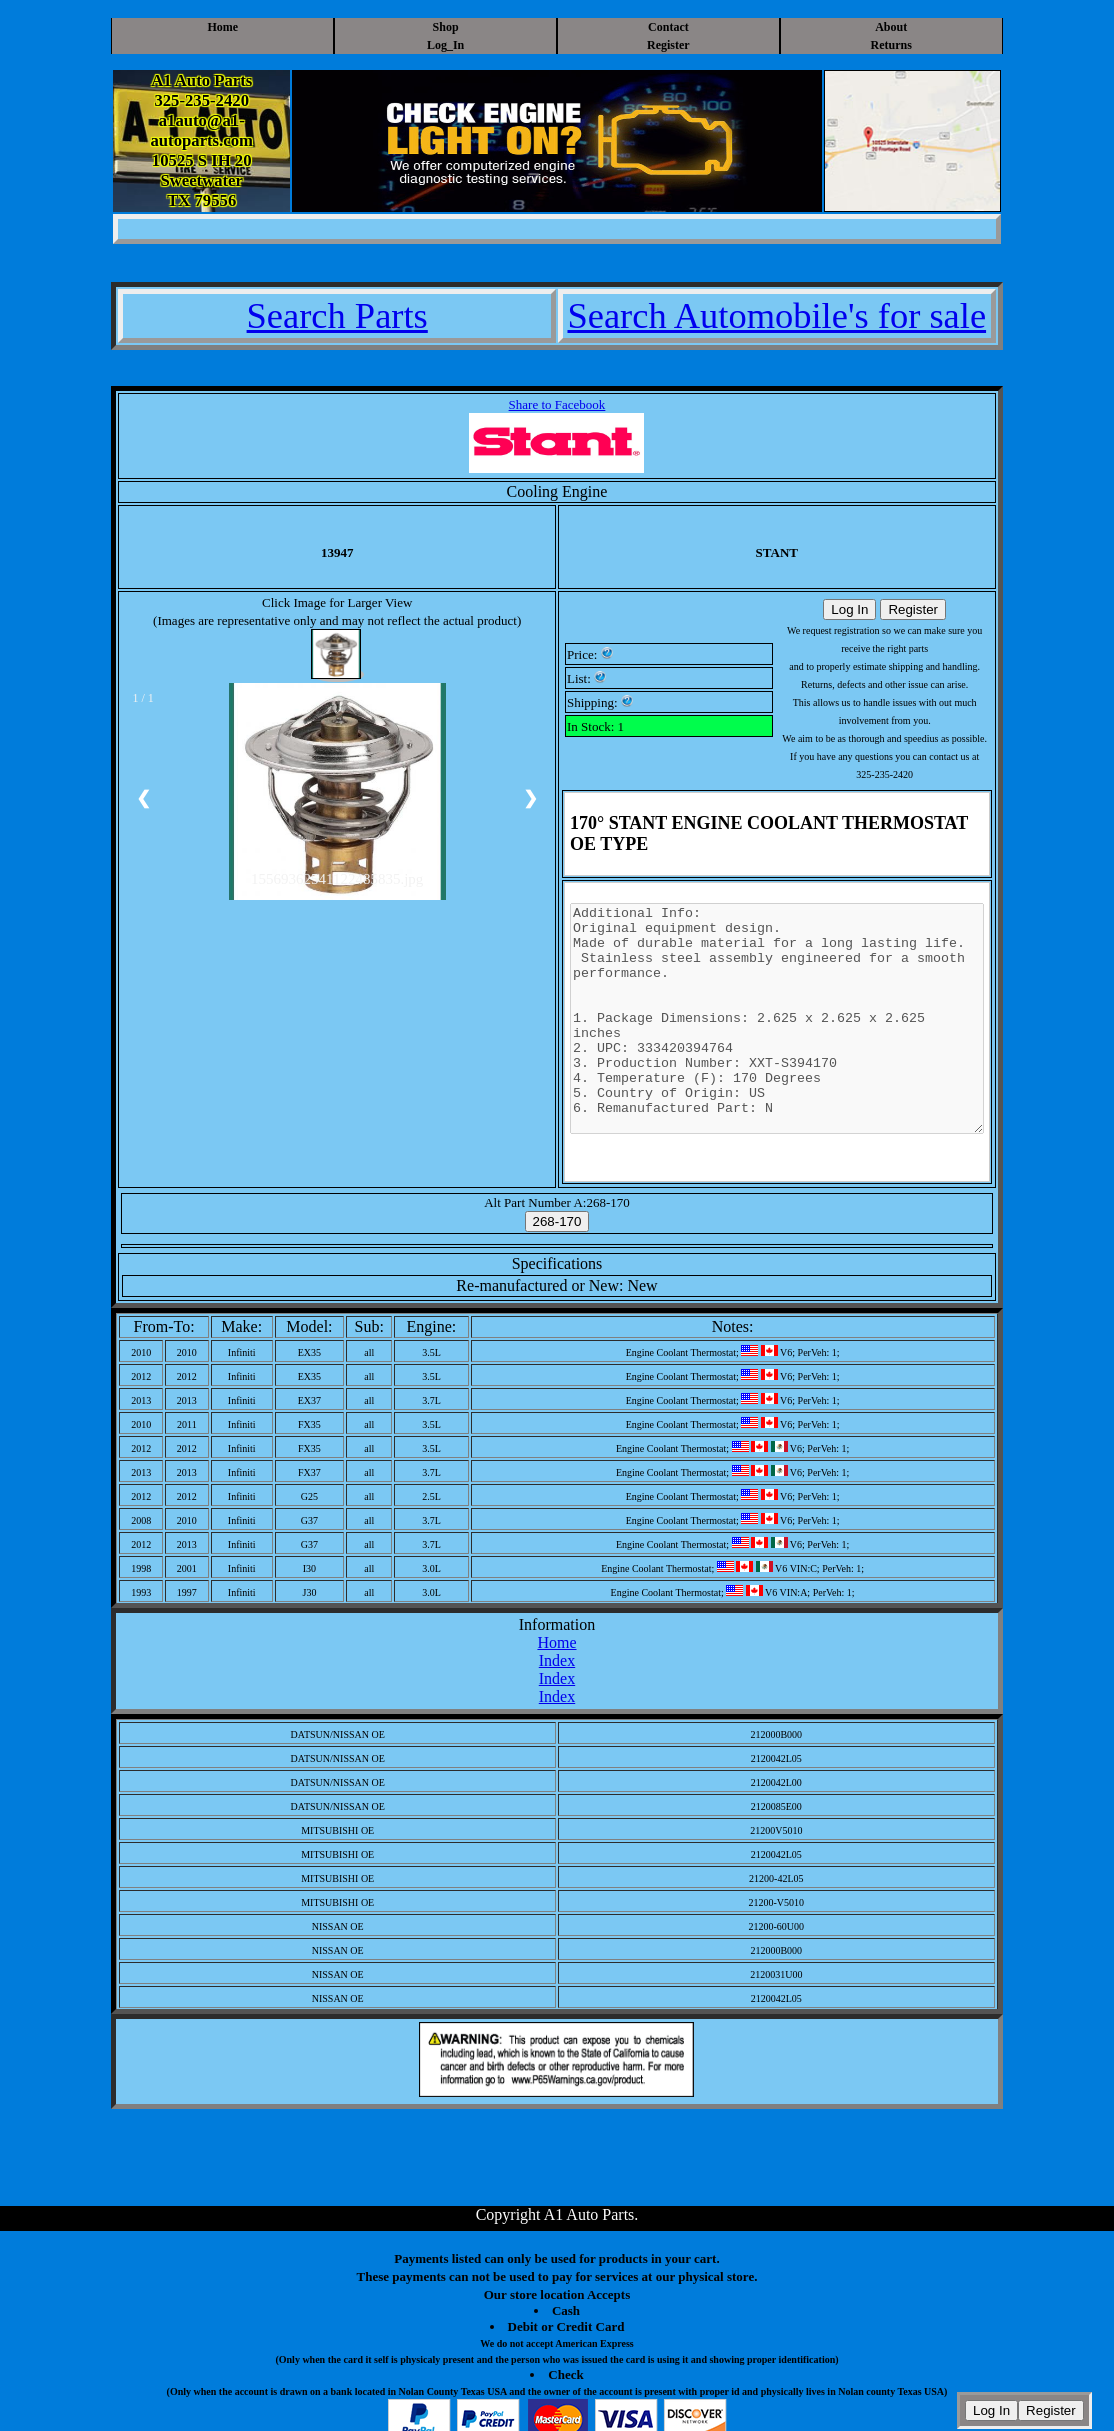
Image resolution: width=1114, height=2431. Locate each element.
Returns (891, 45)
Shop (446, 27)
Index (557, 1660)
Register (668, 45)
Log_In (445, 45)
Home (222, 27)
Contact (668, 27)
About (891, 27)
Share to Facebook (557, 404)
